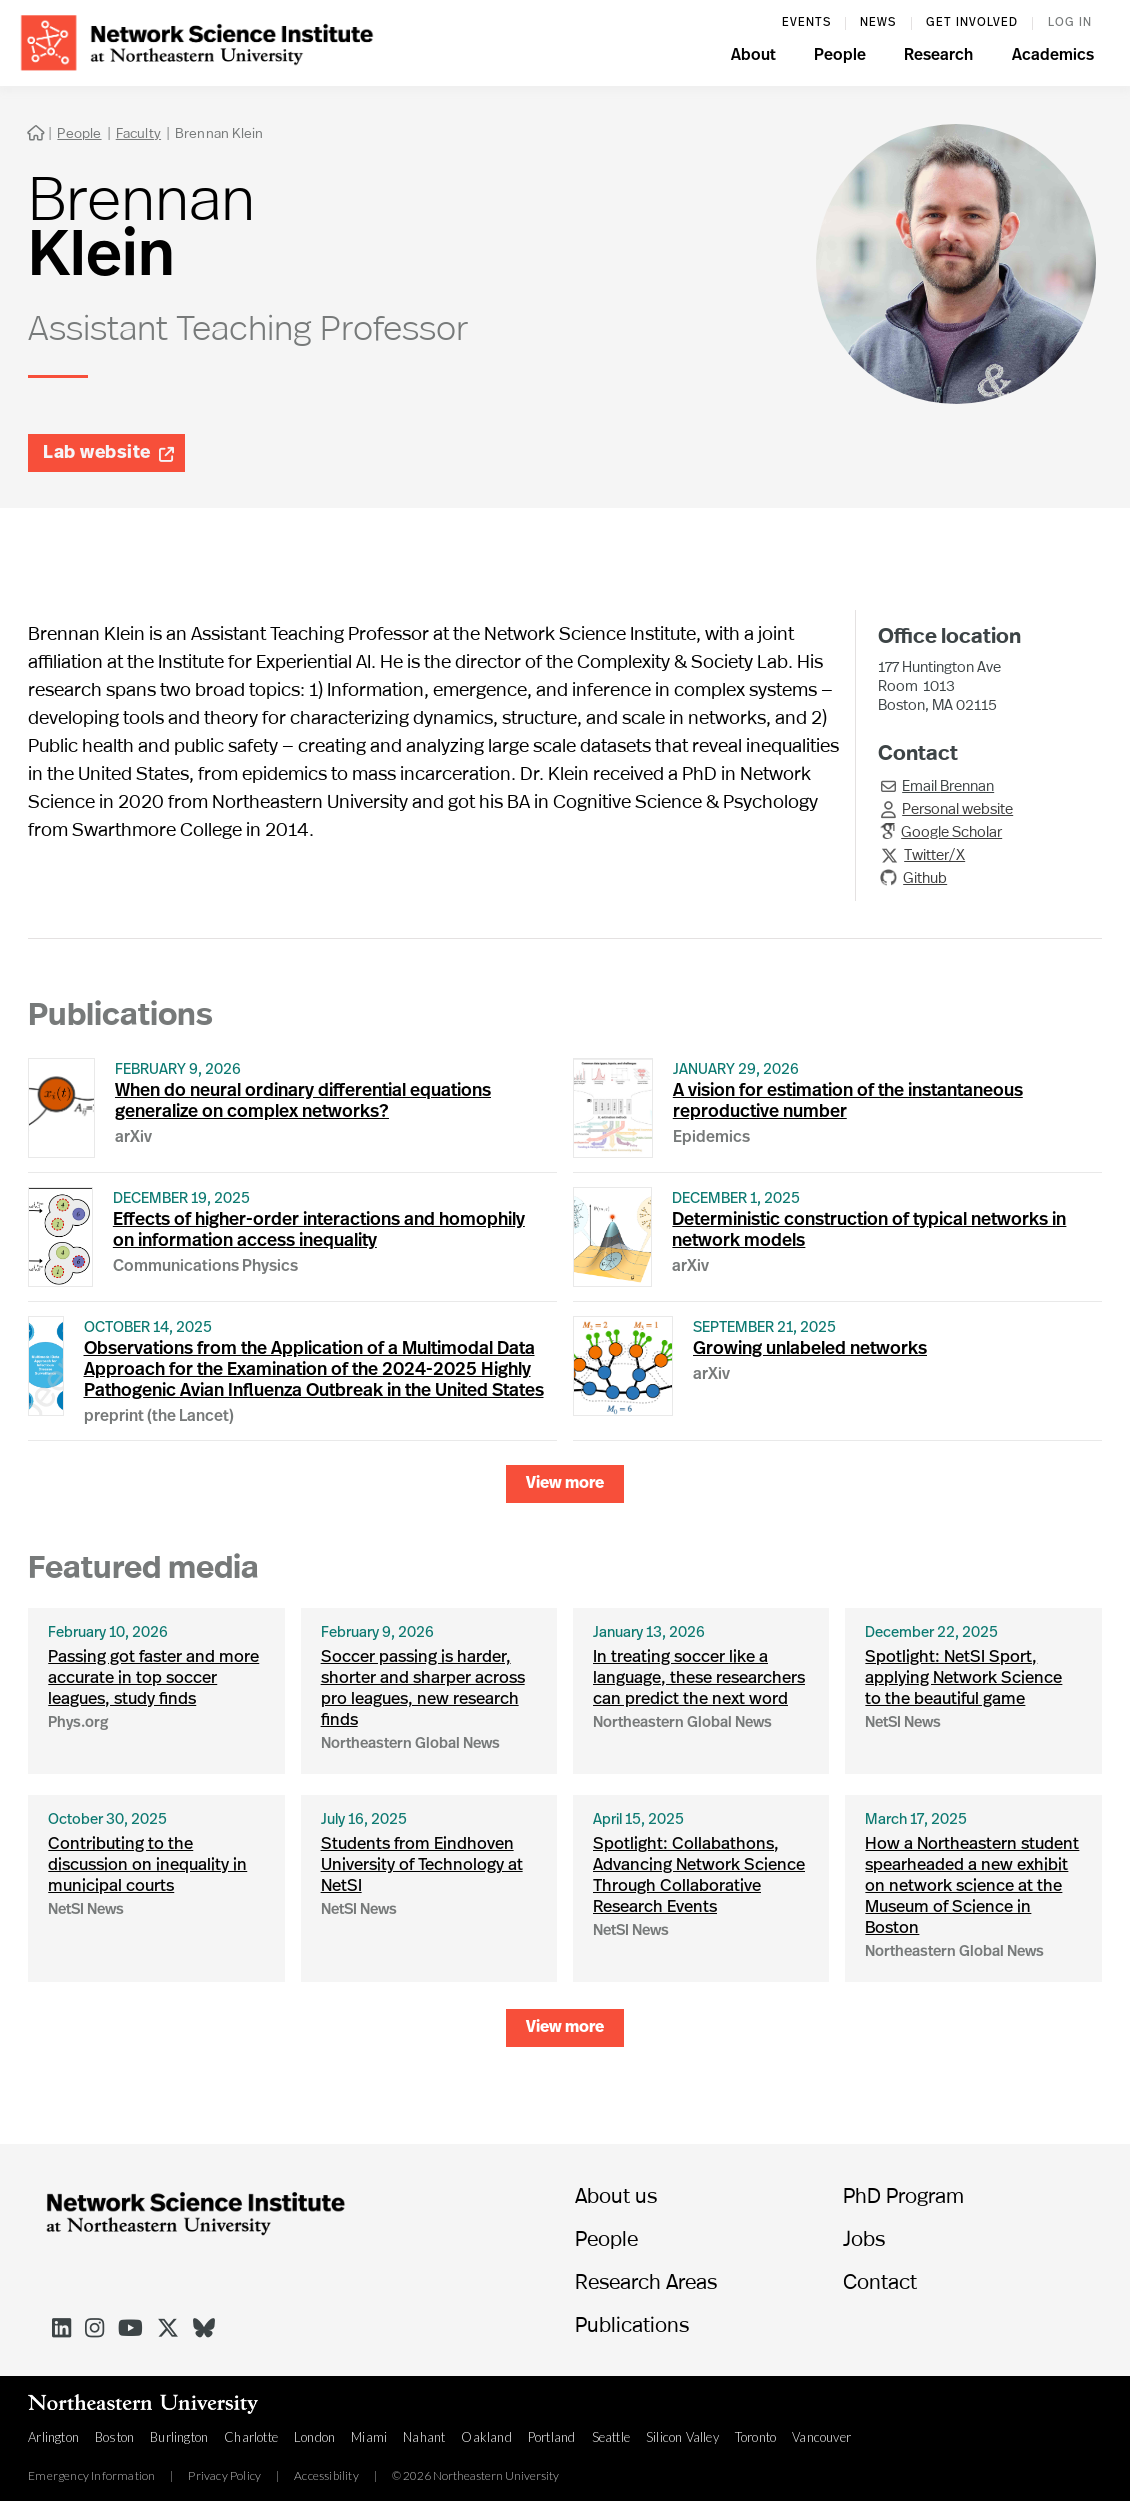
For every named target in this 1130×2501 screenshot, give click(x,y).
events (806, 23)
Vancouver (821, 2437)
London (314, 2437)
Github (925, 877)
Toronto (755, 2437)
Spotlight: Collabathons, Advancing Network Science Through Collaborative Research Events (699, 1876)
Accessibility (326, 2476)
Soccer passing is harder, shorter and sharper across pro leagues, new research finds (423, 1689)
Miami (369, 2437)
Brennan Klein (219, 132)
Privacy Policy (224, 2476)
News (878, 23)
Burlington (179, 2437)
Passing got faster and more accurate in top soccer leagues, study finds (153, 1678)
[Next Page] (565, 1484)
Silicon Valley (682, 2437)
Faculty (138, 132)
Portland (552, 2437)
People (79, 132)
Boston (114, 2437)
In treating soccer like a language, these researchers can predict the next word (699, 1678)
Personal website (957, 808)
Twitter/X (934, 854)
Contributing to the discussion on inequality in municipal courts (147, 1865)
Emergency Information (91, 2476)
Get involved (972, 23)
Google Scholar (951, 831)
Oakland (486, 2437)
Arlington (53, 2437)
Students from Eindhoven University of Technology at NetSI (422, 1865)
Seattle (611, 2437)
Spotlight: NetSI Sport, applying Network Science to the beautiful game (963, 1678)
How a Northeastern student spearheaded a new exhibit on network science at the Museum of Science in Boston (972, 1886)
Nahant (424, 2437)
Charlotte (251, 2437)
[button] (753, 58)
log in (1070, 23)
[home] (197, 40)
